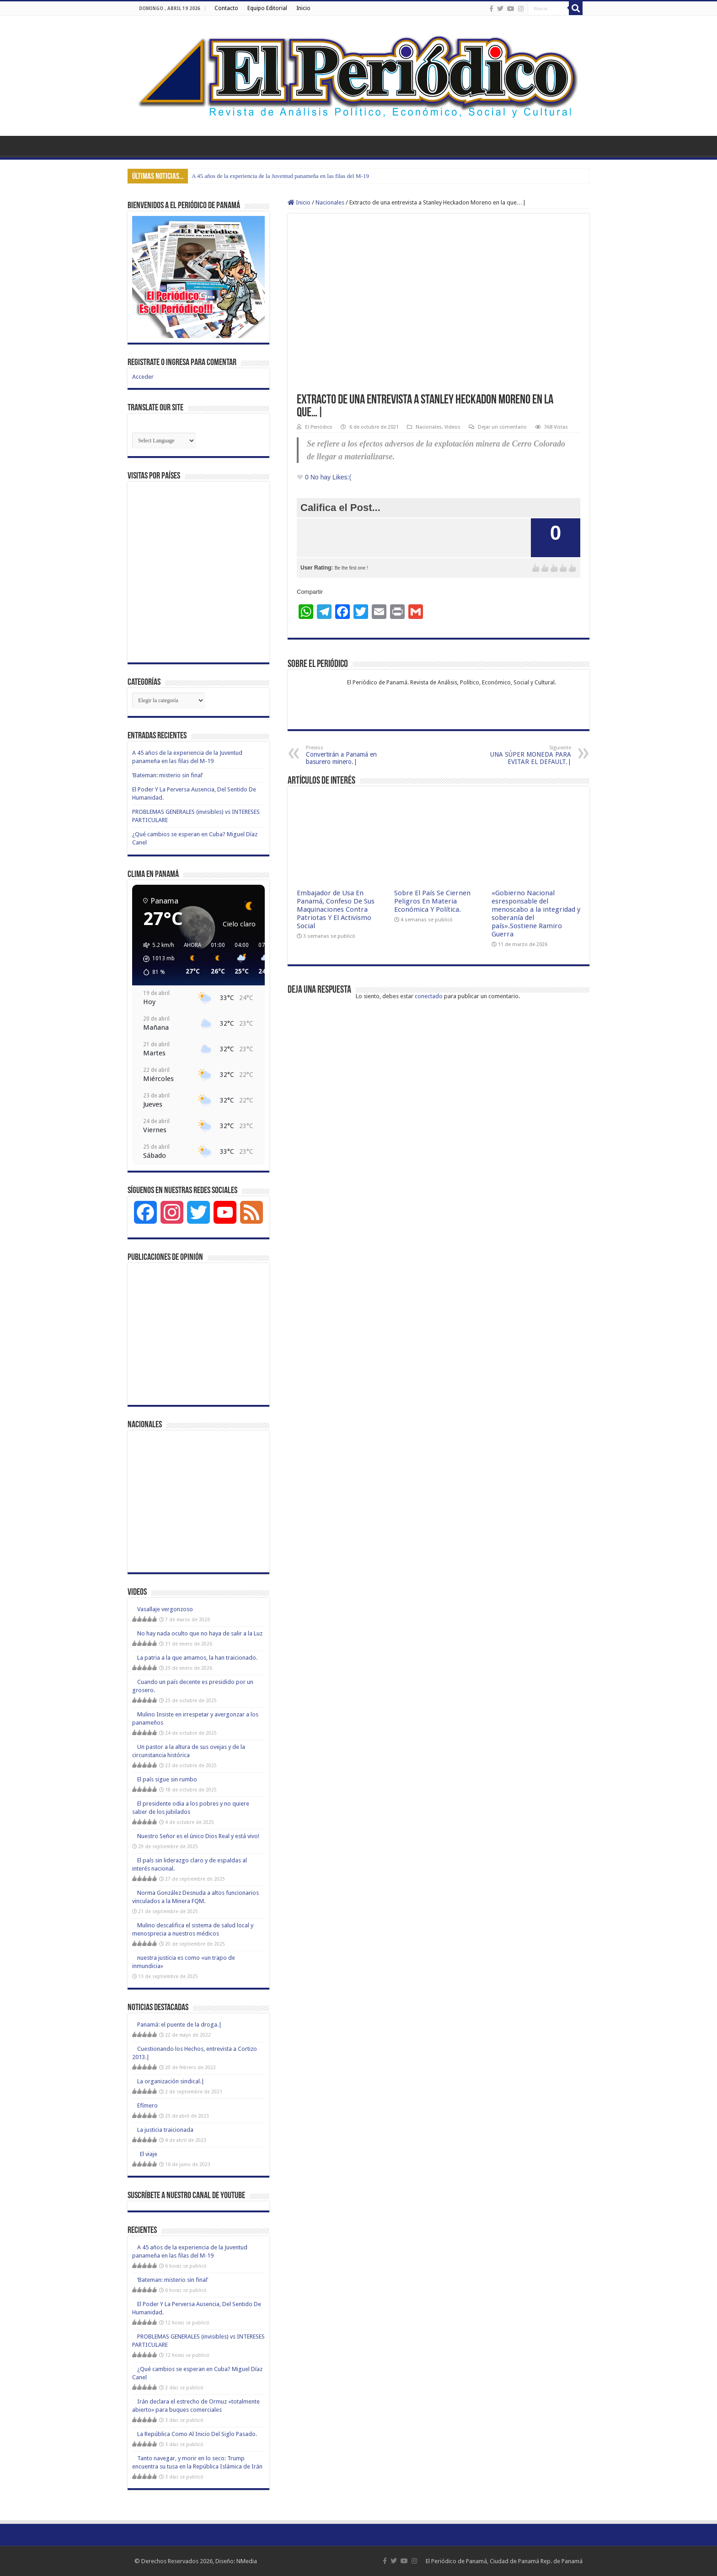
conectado (429, 996)
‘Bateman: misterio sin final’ (167, 775)
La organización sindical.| (170, 2081)
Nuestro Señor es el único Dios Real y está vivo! (198, 1836)
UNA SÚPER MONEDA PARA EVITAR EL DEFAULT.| (524, 755)
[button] (155, 958)
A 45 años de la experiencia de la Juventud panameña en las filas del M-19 (280, 175)
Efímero (147, 2105)
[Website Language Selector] (164, 440)
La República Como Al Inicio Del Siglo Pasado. (197, 2434)
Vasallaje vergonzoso (165, 1609)
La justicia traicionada (165, 2129)
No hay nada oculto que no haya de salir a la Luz (199, 1633)
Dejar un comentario (502, 427)
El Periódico (318, 427)
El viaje (147, 2154)
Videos (452, 427)
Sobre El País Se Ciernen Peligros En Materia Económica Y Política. (432, 901)
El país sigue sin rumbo (167, 1779)
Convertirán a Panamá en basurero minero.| (353, 755)
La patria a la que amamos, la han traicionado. (197, 1657)
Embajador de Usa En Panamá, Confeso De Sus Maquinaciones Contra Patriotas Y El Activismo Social (336, 909)
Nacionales (330, 202)
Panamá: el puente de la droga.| (179, 2024)
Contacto (226, 8)
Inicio (303, 8)
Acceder (143, 376)
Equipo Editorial (267, 8)
